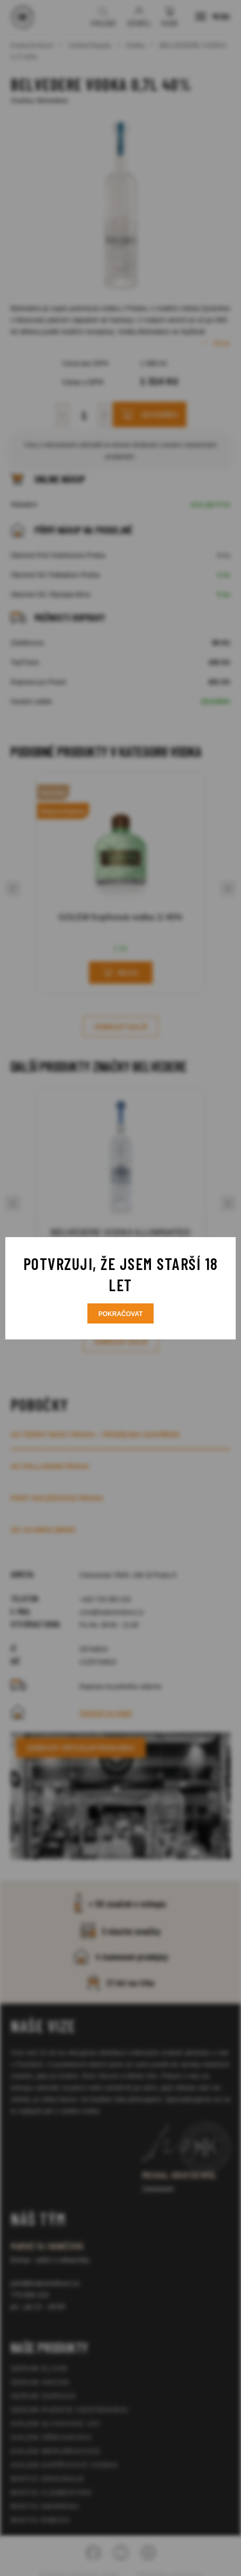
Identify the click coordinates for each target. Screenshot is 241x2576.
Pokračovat (121, 1314)
